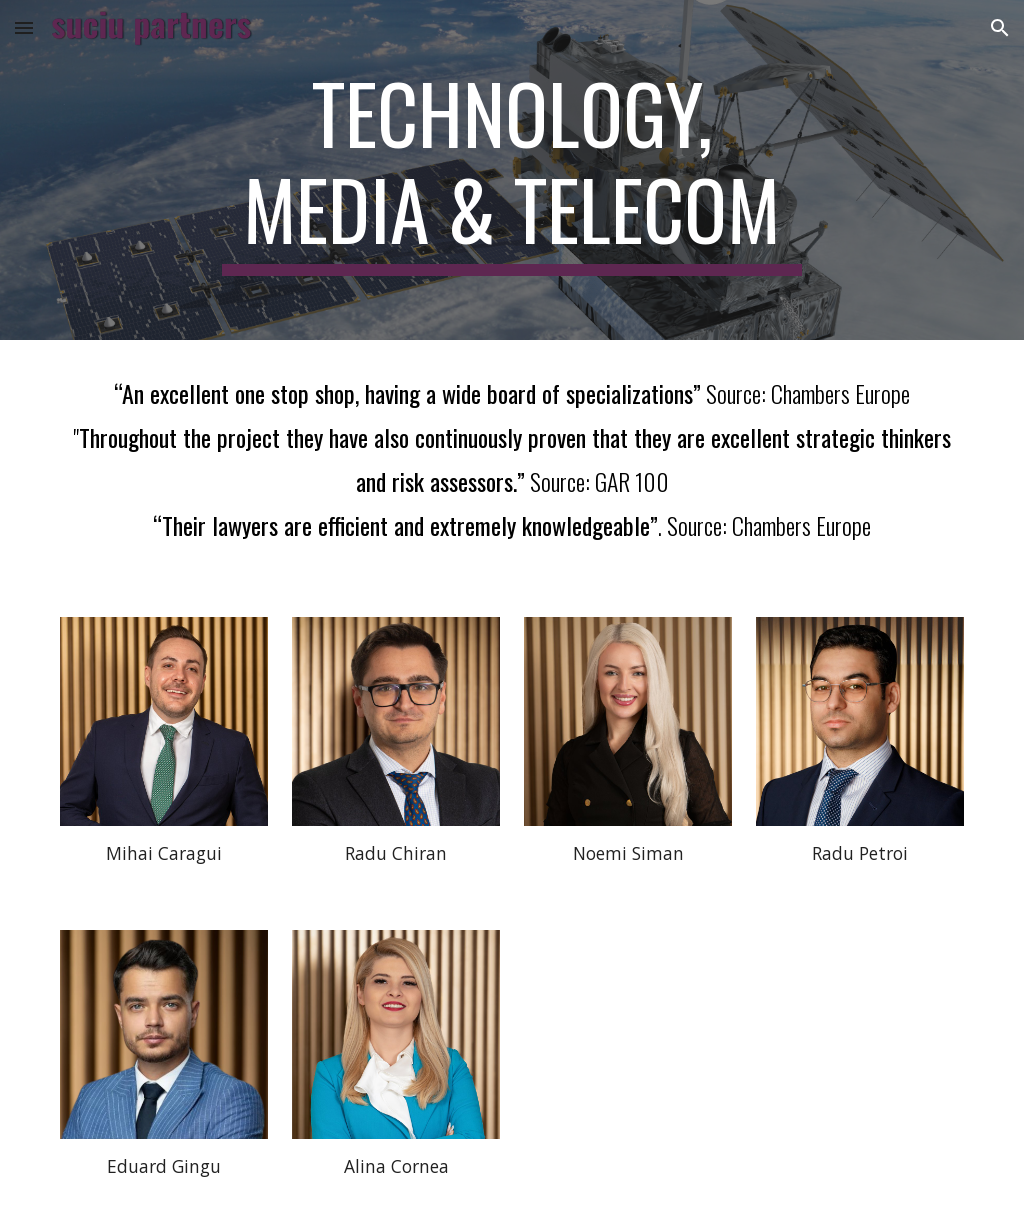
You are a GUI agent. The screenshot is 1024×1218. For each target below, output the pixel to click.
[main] (511, 170)
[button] (24, 27)
